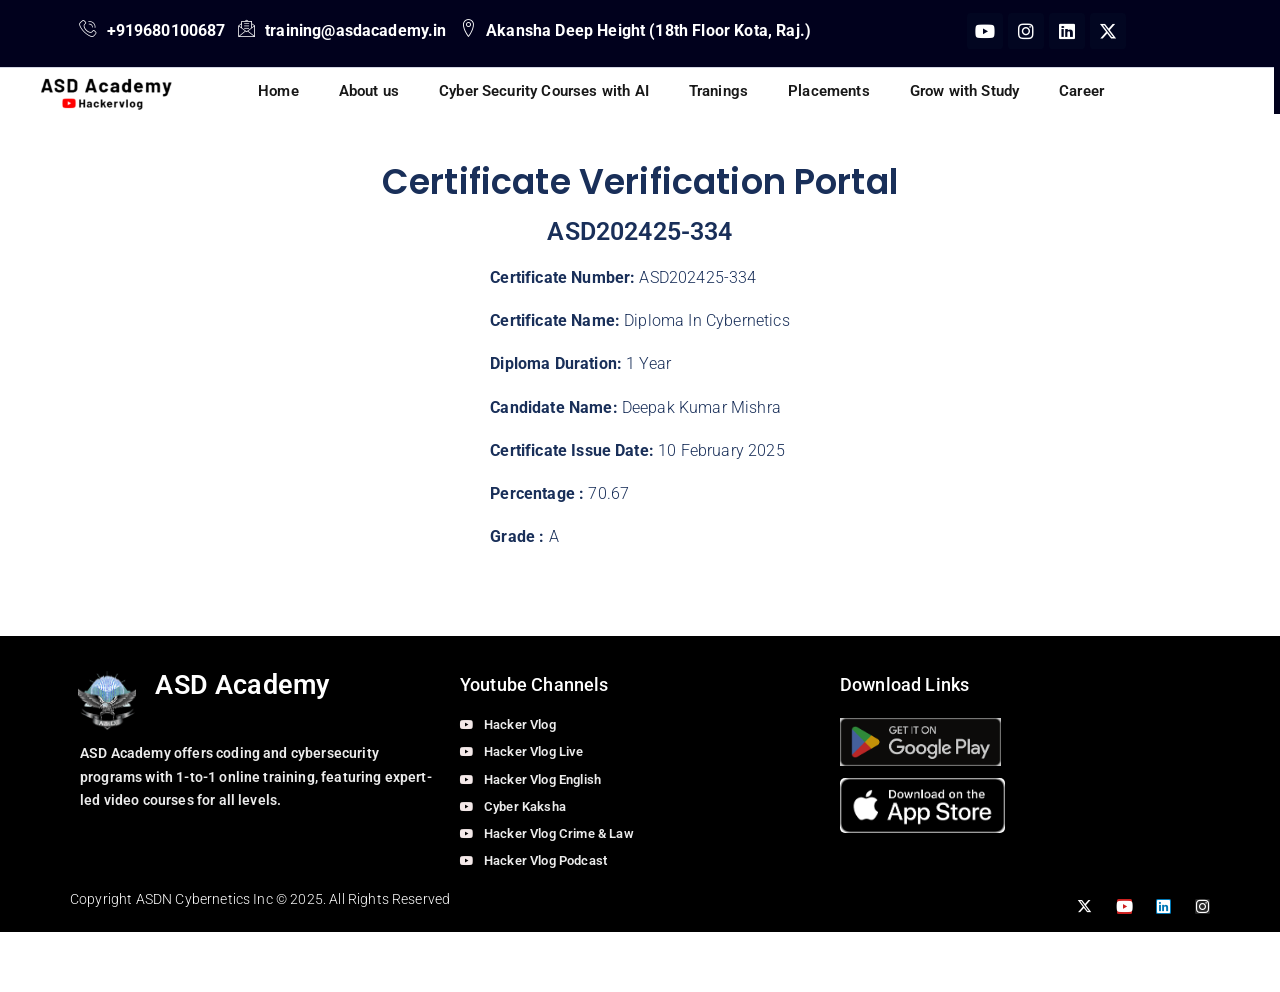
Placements (829, 91)
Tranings (718, 91)
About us (369, 91)
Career (1081, 91)
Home (278, 91)
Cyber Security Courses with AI (544, 91)
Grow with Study (964, 91)
